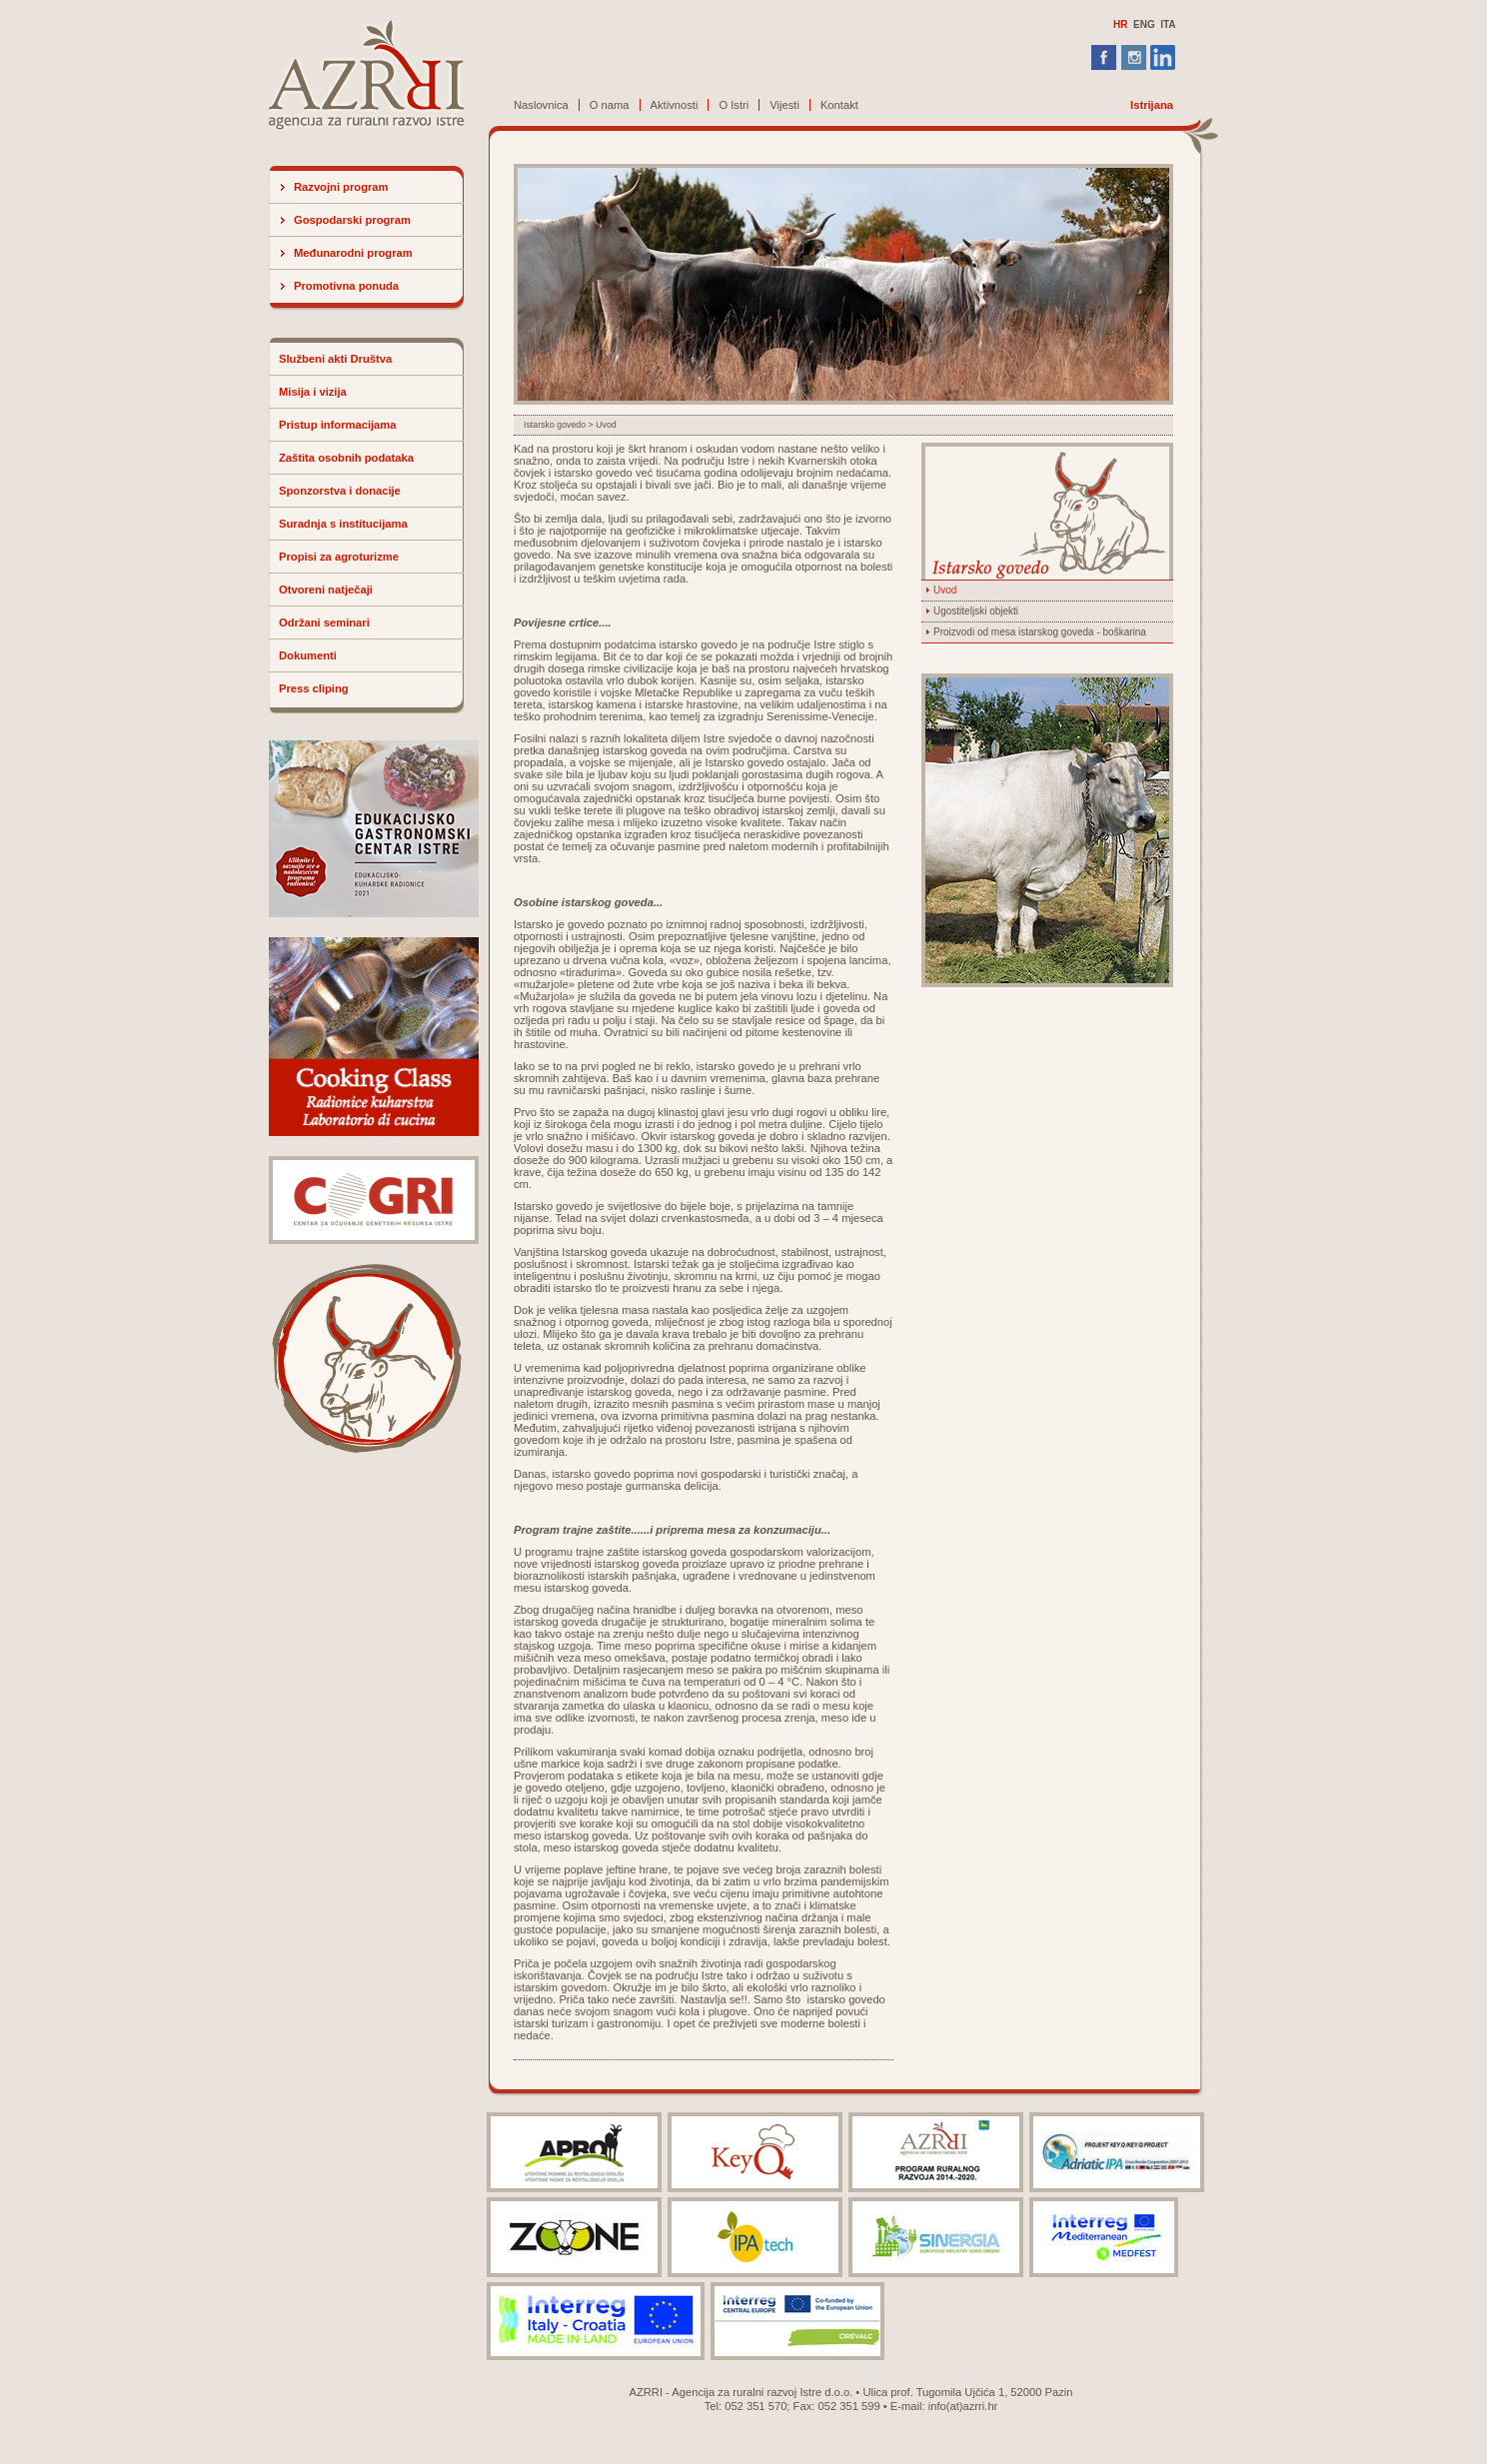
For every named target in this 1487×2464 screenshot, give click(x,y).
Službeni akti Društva (335, 359)
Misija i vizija (313, 392)
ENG (1144, 24)
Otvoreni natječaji (326, 590)
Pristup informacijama (338, 425)
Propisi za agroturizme (339, 557)
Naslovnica (541, 105)
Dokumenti (308, 655)
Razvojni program (341, 187)
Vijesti (784, 105)
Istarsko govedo (555, 425)
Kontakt (839, 105)
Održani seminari (324, 622)
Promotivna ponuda (346, 286)
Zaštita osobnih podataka (346, 458)
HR (1120, 24)
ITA (1167, 24)
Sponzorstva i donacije (340, 491)
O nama (610, 105)
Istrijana (1151, 105)
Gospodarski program (352, 220)
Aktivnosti (675, 105)
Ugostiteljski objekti (975, 611)
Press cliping (314, 688)
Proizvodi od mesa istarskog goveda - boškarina (1039, 631)
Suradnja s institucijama (343, 524)
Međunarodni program (353, 253)
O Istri (733, 105)
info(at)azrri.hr (963, 2406)
